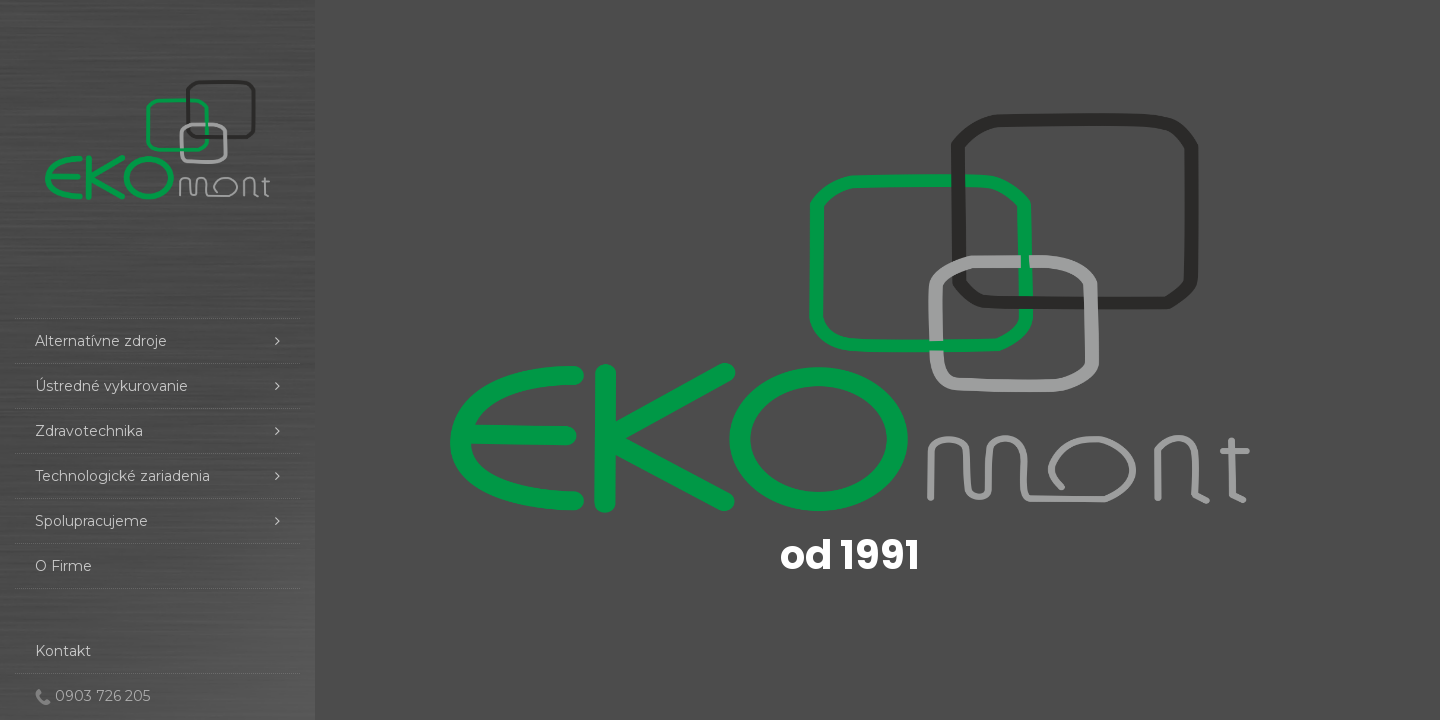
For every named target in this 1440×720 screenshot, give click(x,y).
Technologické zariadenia (157, 476)
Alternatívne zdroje (157, 341)
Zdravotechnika (157, 431)
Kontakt (63, 651)
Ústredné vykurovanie (157, 386)
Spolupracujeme (157, 521)
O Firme (63, 566)
